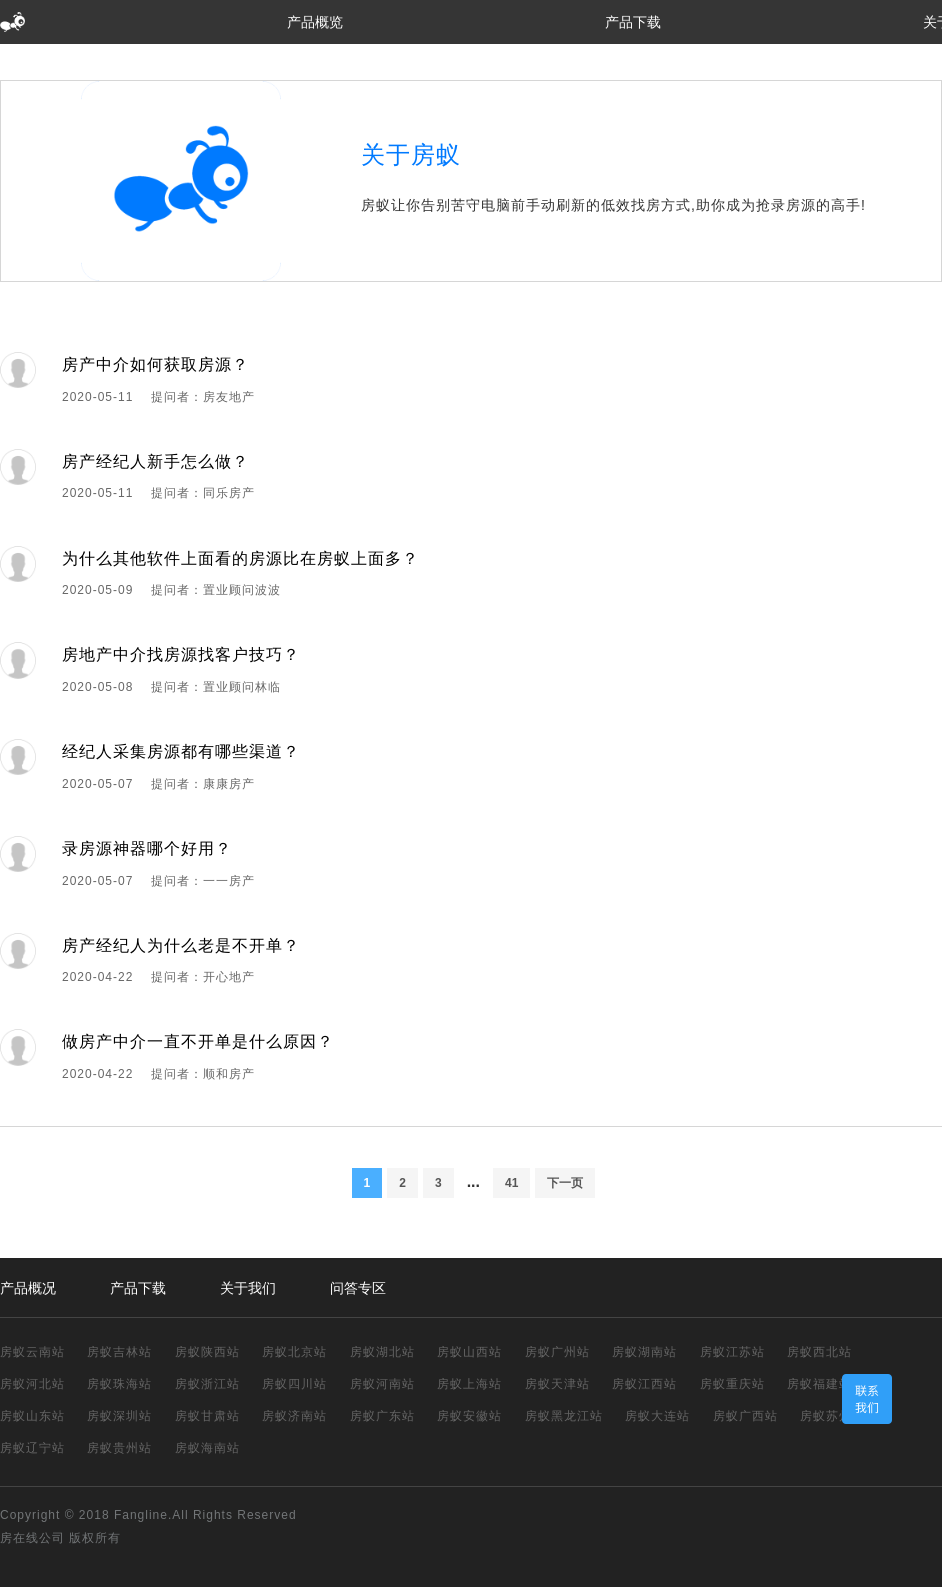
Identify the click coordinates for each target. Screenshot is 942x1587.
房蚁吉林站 (119, 1352)
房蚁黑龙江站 (564, 1416)
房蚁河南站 (382, 1384)
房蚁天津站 (557, 1384)
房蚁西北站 (819, 1352)
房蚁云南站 (32, 1352)
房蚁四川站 (294, 1384)
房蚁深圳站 (119, 1416)
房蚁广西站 (745, 1416)
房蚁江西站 (644, 1384)
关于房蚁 (411, 154)
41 (511, 1183)
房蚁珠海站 (119, 1384)
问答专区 (358, 1288)
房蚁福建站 (819, 1384)
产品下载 (633, 22)
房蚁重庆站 (732, 1384)
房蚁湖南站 (644, 1352)
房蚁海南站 (207, 1448)
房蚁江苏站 (732, 1352)
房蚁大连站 (657, 1416)
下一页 (565, 1183)
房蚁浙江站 (207, 1384)
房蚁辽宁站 (32, 1448)
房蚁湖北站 (382, 1352)
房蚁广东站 (382, 1416)
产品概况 (28, 1288)
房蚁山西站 (469, 1352)
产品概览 (315, 22)
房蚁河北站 (32, 1384)
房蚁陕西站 (207, 1352)
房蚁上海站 (469, 1384)
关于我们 (248, 1288)
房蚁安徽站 (469, 1416)
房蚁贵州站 (119, 1448)
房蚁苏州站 (832, 1416)
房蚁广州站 (557, 1352)
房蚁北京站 (294, 1352)
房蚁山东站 (32, 1416)
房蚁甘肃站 (207, 1416)
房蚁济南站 (294, 1416)
